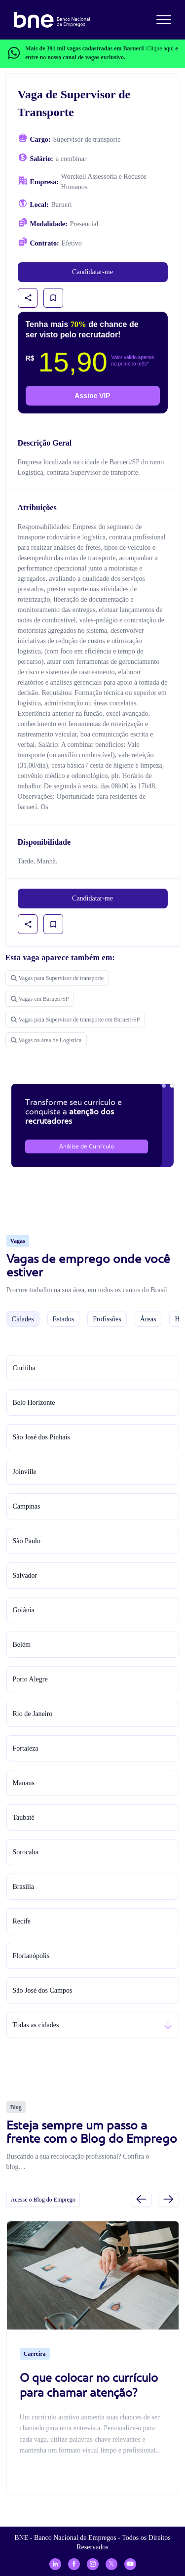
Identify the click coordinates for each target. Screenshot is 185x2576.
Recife (22, 1921)
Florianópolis (31, 1956)
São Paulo (26, 1541)
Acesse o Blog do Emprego (43, 2199)
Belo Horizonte (34, 1402)
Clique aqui (160, 48)
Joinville (25, 1471)
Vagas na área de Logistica (46, 1040)
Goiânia (24, 1610)
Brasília (24, 1886)
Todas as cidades (36, 2025)
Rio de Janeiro (33, 1713)
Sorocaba (25, 1852)
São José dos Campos (43, 1990)
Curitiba (24, 1368)
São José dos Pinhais (41, 1437)
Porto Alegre (30, 1679)
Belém (22, 1644)
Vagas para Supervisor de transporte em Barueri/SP (75, 1019)
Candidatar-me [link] (92, 272)
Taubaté (24, 1817)
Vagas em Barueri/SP (40, 998)
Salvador (25, 1575)
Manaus (24, 1783)
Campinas (26, 1506)
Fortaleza (25, 1748)
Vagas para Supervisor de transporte (57, 978)
